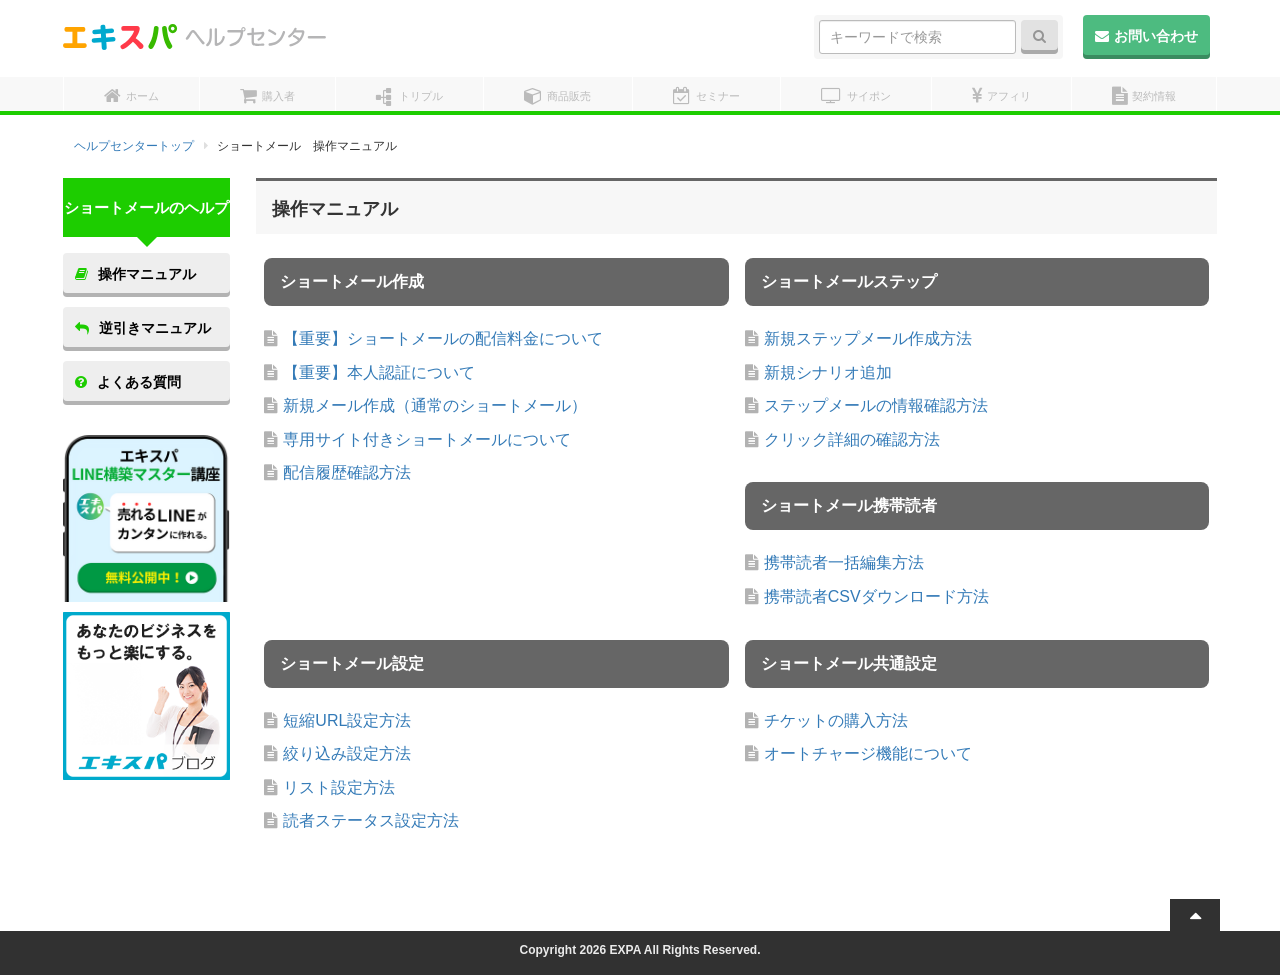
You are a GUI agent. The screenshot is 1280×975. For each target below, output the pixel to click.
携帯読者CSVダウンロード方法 (876, 596)
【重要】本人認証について (379, 372)
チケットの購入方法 (836, 720)
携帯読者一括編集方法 (844, 562)
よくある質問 (128, 382)
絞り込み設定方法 (347, 753)
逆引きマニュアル (143, 328)
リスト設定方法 (339, 787)
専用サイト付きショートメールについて (427, 439)
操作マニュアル (135, 274)
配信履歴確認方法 (347, 472)
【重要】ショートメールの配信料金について (443, 338)
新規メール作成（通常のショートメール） (435, 405)
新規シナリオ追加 (828, 372)
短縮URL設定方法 (347, 720)
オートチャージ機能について (868, 753)
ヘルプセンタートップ (134, 146)
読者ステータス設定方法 (371, 820)
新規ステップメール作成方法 (868, 338)
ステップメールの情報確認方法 (876, 405)
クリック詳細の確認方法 (852, 439)
